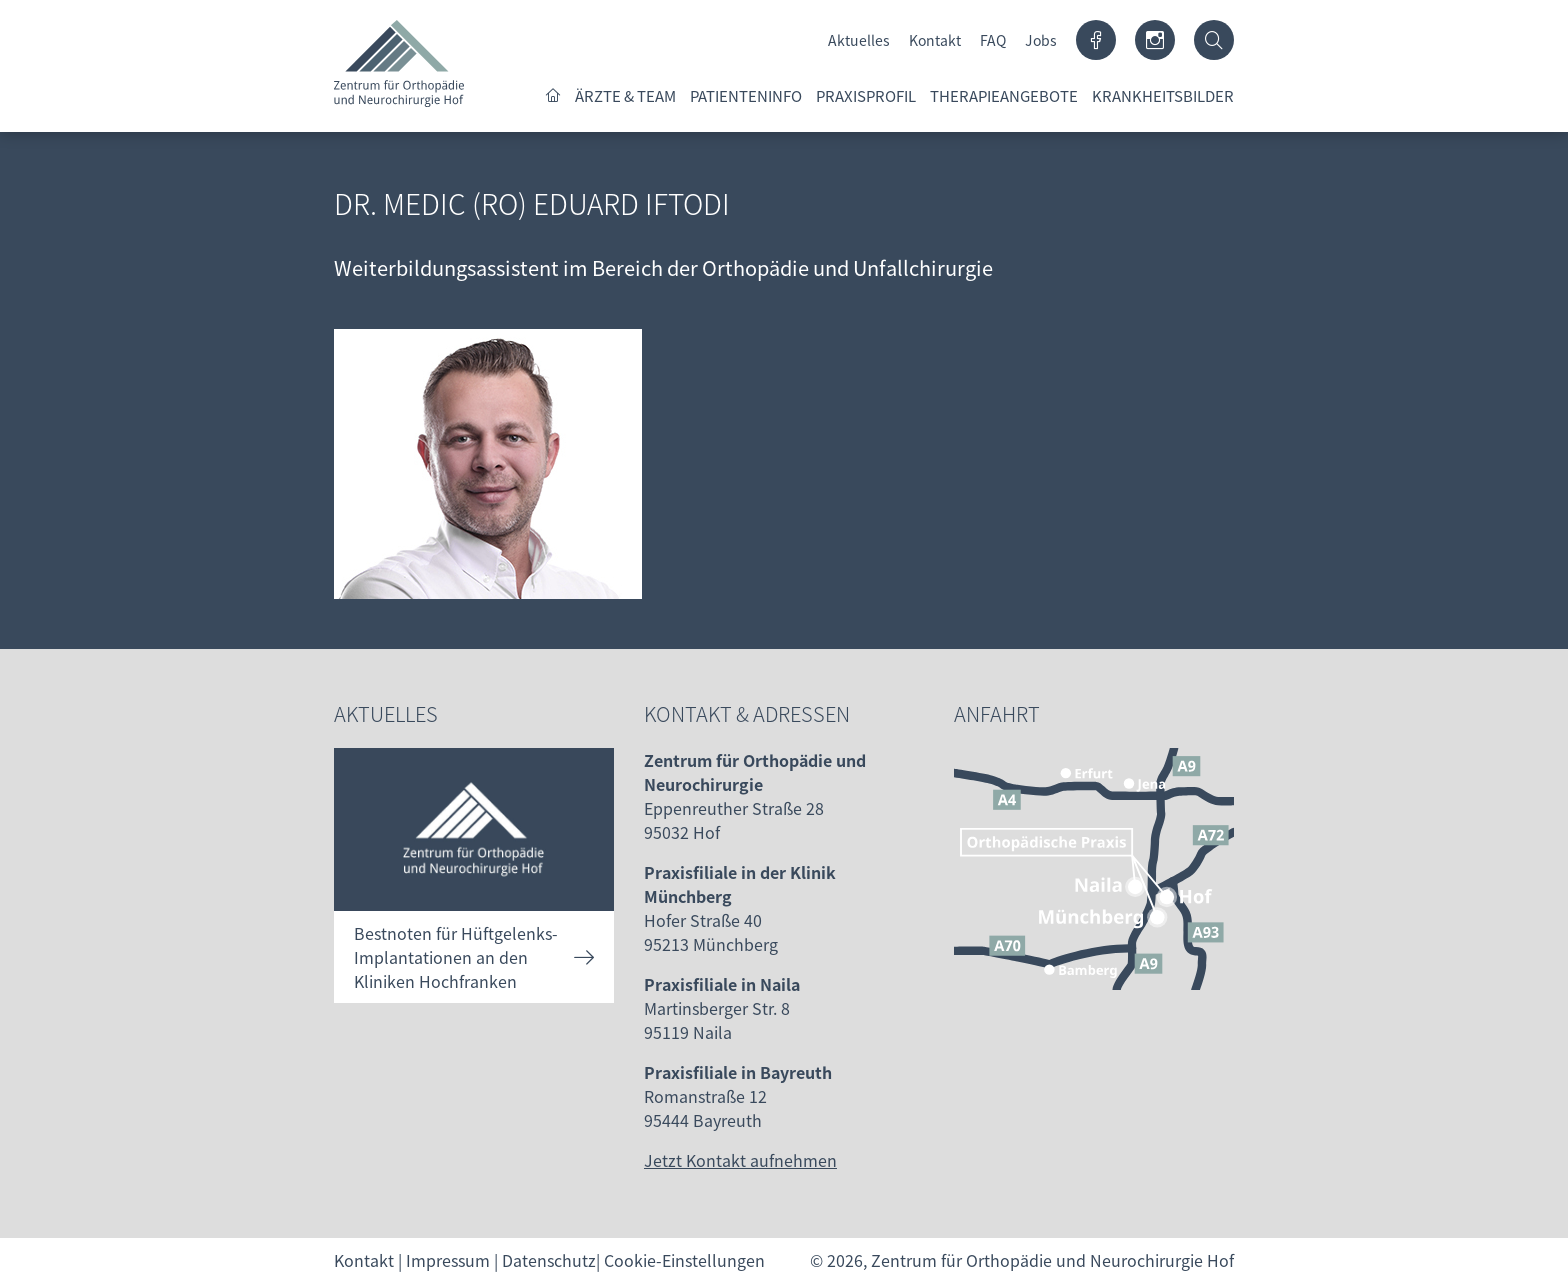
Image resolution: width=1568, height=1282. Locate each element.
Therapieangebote (1004, 95)
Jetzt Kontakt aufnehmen (740, 1160)
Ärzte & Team (625, 95)
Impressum (448, 1260)
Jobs (1041, 40)
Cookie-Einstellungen (684, 1260)
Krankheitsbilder (1163, 95)
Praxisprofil (866, 95)
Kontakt (935, 40)
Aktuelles (859, 40)
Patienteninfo (746, 95)
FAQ (993, 40)
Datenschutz (549, 1260)
